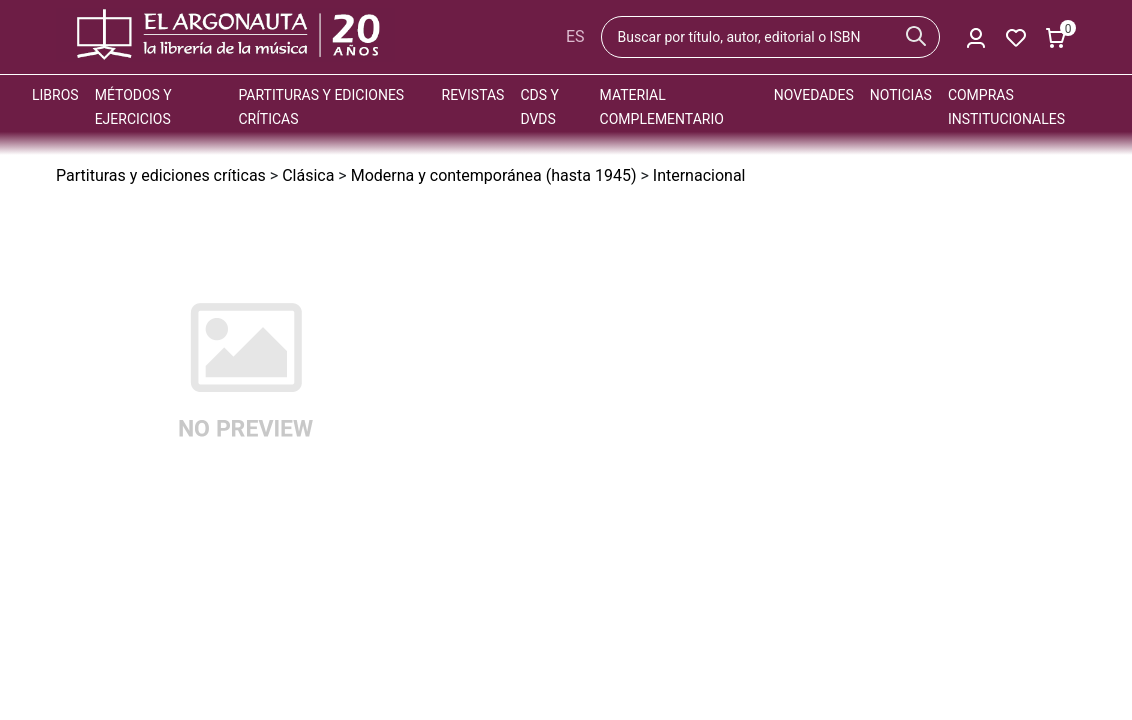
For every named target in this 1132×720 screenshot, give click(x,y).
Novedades (814, 95)
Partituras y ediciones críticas (161, 175)
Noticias (901, 95)
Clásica (308, 175)
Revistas (473, 95)
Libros (55, 95)
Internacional (699, 175)
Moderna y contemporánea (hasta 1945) (494, 175)
